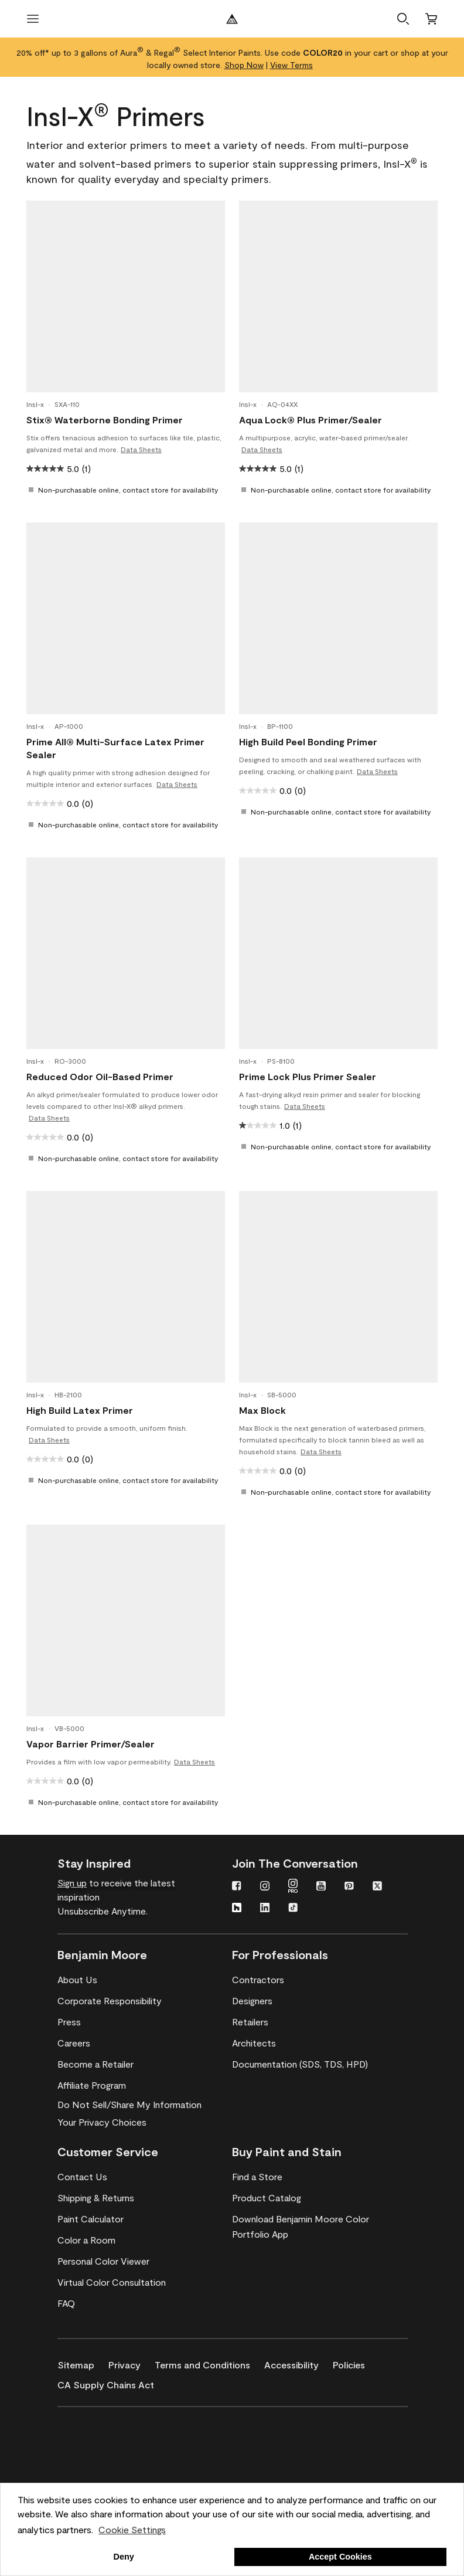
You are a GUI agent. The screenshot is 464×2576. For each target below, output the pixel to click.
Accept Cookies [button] (340, 2556)
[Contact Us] (82, 2176)
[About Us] (77, 1979)
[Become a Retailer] (95, 2064)
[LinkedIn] (264, 1909)
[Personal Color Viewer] (103, 2261)
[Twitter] (377, 1887)
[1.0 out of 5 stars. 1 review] (270, 1125)
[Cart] (431, 19)
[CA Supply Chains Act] (112, 2382)
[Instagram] (264, 1887)
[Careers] (73, 2043)
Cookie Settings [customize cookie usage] (132, 2529)
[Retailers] (250, 2021)
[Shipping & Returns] (95, 2197)
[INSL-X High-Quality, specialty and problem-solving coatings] (114, 2458)
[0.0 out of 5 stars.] (59, 803)
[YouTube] (321, 1887)
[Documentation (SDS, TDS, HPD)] (300, 2064)
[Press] (69, 2021)
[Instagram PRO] (293, 1887)
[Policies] (356, 2363)
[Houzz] (236, 1909)
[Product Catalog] (266, 2197)
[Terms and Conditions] (209, 2363)
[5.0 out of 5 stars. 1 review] (58, 468)
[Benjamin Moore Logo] (232, 19)
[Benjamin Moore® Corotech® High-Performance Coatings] (114, 2424)
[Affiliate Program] (91, 2085)
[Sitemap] (82, 2363)
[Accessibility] (298, 2363)
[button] (403, 19)
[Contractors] (258, 1979)
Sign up (72, 1882)
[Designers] (252, 2000)
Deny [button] (124, 2556)
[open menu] (33, 19)
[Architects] (254, 2043)
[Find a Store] (257, 2176)
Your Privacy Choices (101, 2121)
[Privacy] (131, 2363)
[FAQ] (66, 2303)
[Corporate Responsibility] (109, 2000)
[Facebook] (236, 1887)
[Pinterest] (349, 1887)
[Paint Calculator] (90, 2219)
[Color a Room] (86, 2240)
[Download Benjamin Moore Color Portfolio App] (319, 2226)
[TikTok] (293, 1909)
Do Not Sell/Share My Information (129, 2104)
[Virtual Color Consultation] (111, 2282)
